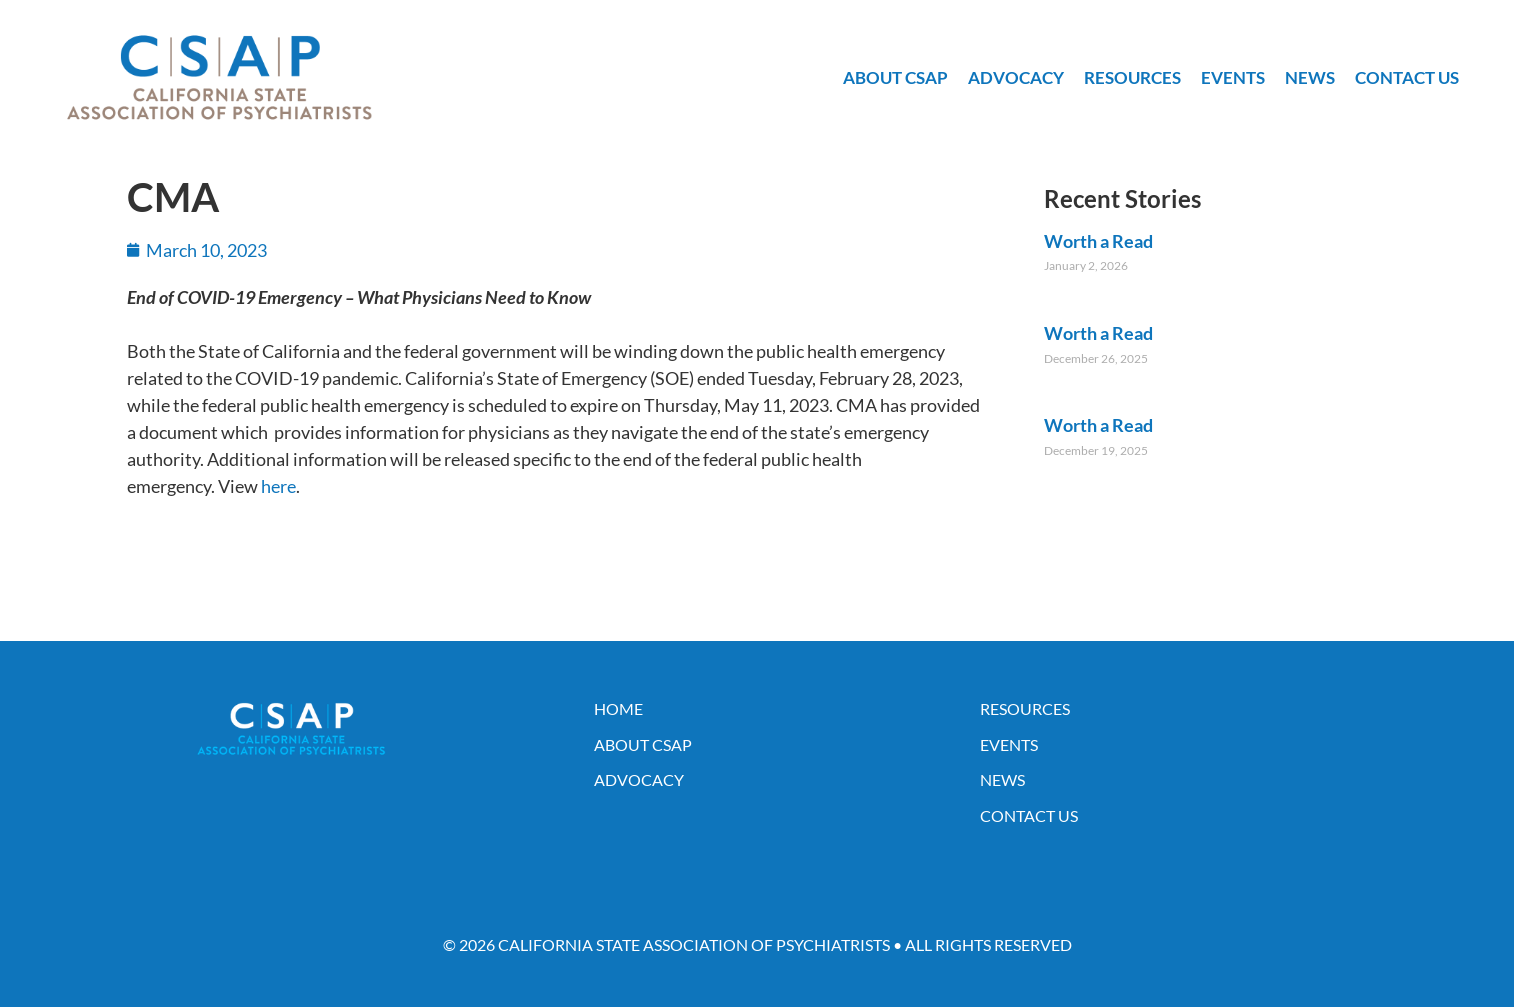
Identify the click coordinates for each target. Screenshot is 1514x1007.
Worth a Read (1098, 241)
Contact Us (1407, 77)
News (1310, 77)
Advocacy (1016, 77)
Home (618, 708)
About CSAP (895, 77)
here (278, 486)
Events (1233, 77)
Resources (1132, 77)
